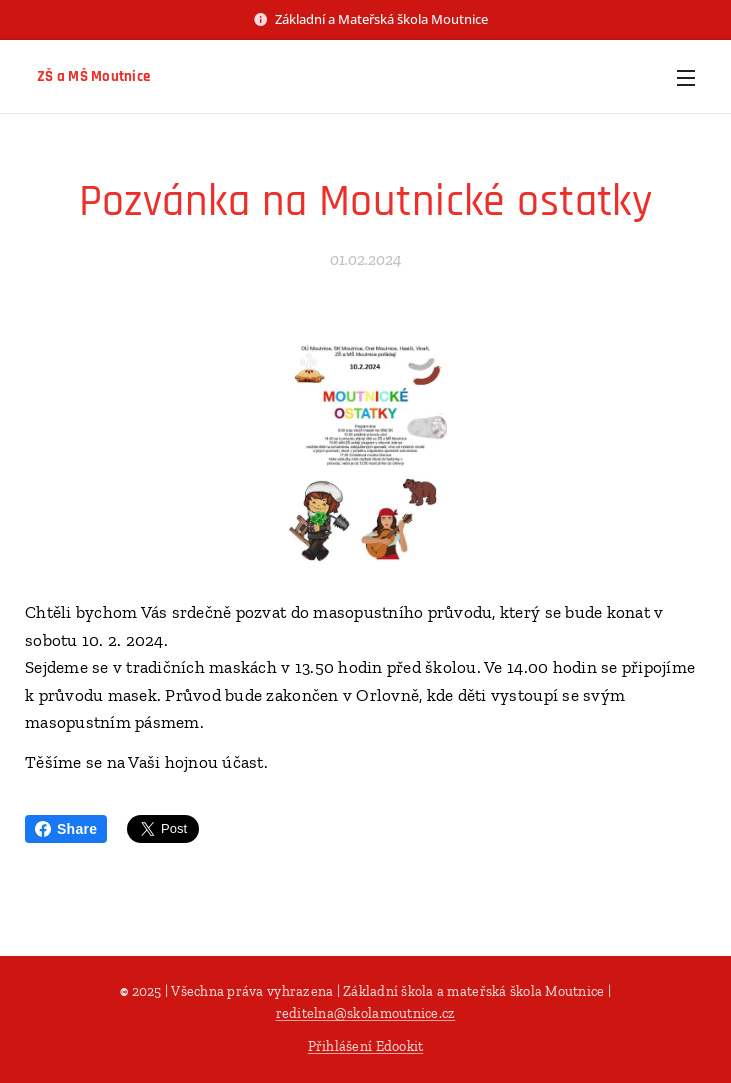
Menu (686, 78)
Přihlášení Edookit (366, 1046)
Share (66, 829)
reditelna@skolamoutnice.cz (366, 1013)
